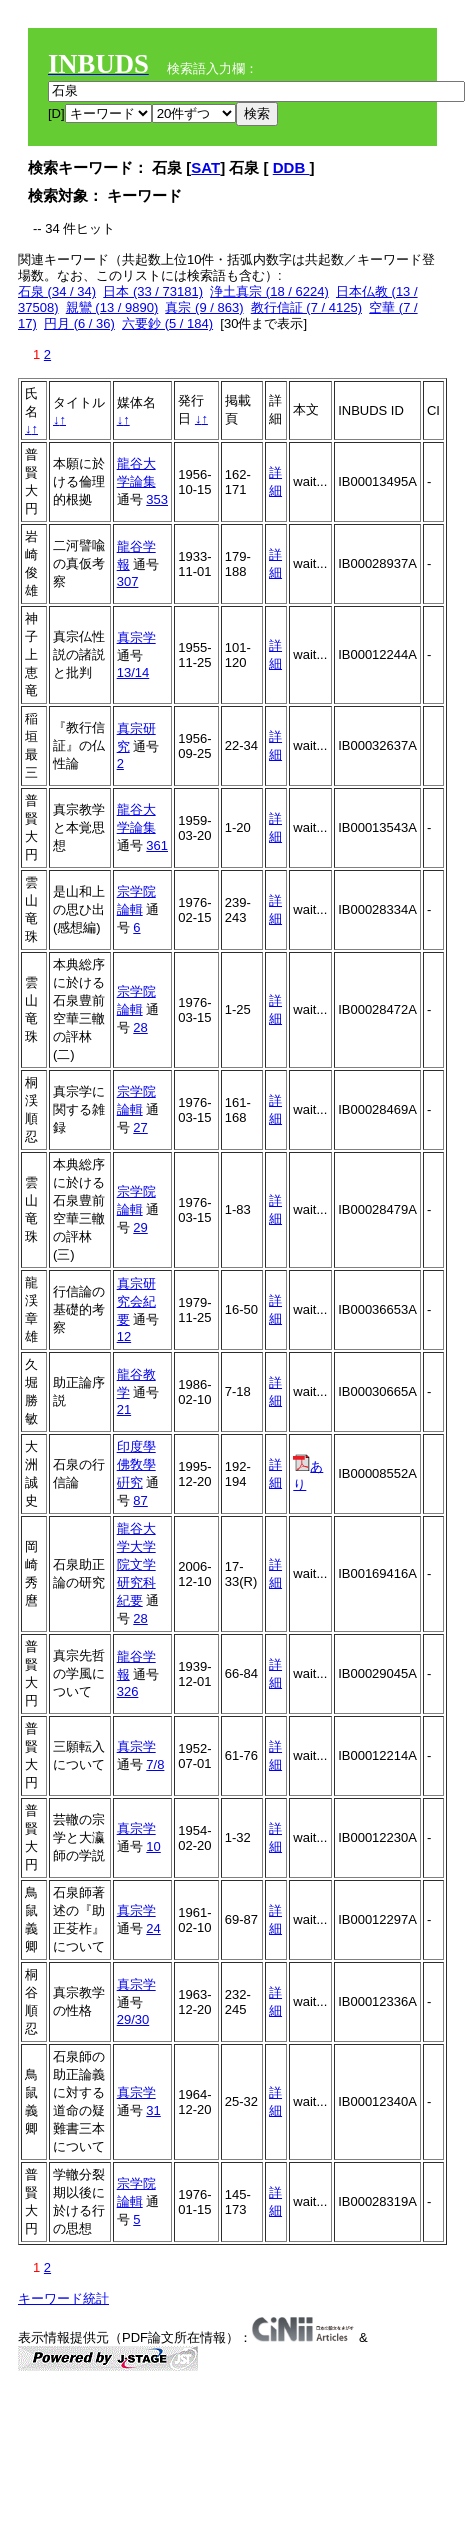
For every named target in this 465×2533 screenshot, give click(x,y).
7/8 (155, 1764)
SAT (205, 167)
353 (157, 499)
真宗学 (136, 637)
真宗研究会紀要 (136, 1301)
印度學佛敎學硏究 (136, 1464)
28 (140, 1027)
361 (157, 845)
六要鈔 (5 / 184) (167, 323)
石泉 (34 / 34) (57, 291)
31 (153, 2110)
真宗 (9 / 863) (204, 307)
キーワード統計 (63, 2298)
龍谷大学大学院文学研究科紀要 (136, 1564)
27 (140, 1127)
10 (153, 1846)
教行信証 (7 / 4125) (306, 307)
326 (128, 1691)
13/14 (133, 672)
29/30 (133, 2019)
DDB (291, 167)
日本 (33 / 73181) (153, 291)
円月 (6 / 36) (79, 323)
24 (153, 1928)
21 (124, 1409)
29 (140, 1227)
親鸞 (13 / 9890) (112, 307)
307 (128, 581)
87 (140, 1500)
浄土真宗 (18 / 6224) (269, 291)
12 (124, 1336)
